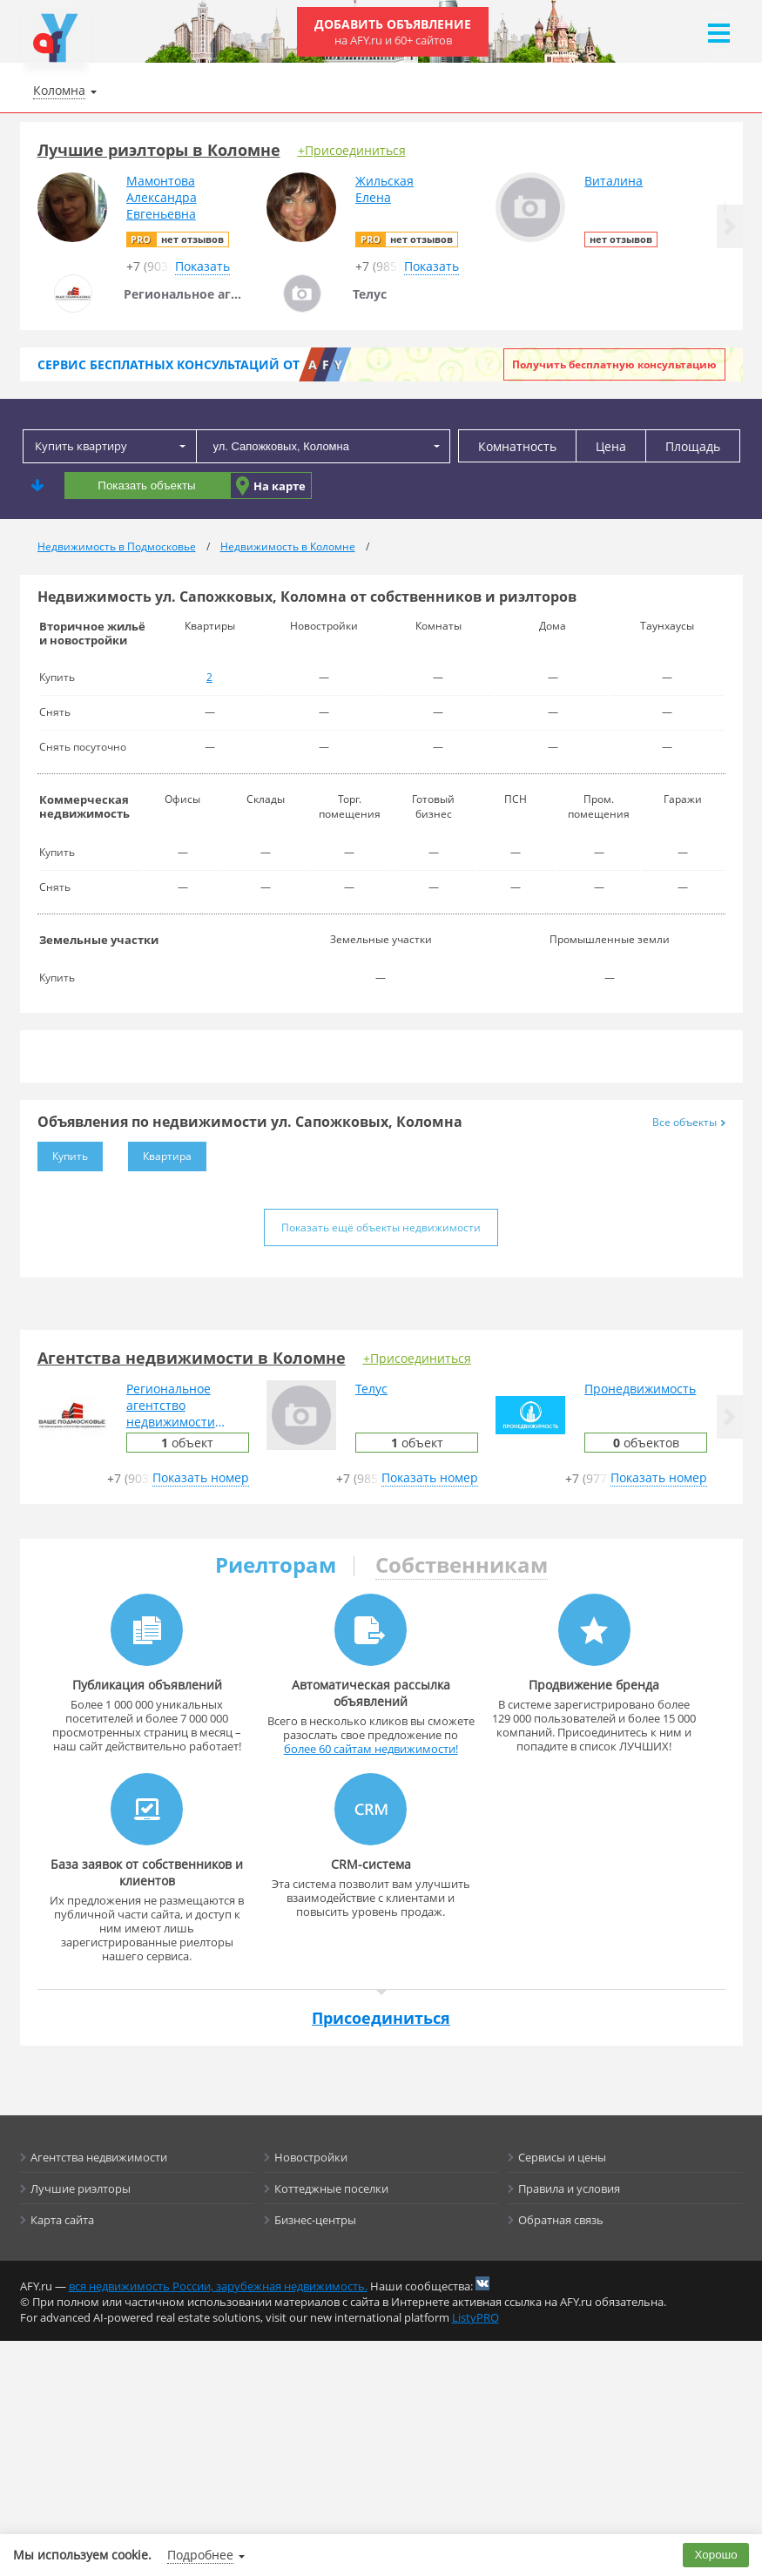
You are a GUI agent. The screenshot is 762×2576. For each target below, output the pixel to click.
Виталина (613, 180)
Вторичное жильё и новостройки (92, 633)
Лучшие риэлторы (80, 2188)
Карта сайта (62, 2220)
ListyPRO (475, 2317)
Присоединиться (381, 2017)
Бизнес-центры (315, 2220)
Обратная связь (561, 2220)
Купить (62, 1152)
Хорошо (716, 2554)
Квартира (160, 1152)
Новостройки (310, 2157)
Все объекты (688, 1122)
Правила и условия (569, 2188)
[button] (730, 226)
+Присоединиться (352, 150)
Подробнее (200, 2554)
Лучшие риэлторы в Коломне (158, 149)
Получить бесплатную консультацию (614, 364)
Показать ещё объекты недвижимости (381, 1227)
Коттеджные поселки (331, 2188)
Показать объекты (146, 485)
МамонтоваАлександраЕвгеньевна (161, 197)
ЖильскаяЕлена (384, 189)
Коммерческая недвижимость (84, 806)
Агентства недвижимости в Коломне (191, 1357)
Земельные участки (98, 939)
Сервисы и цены (562, 2157)
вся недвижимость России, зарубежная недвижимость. (218, 2286)
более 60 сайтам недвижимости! (371, 1749)
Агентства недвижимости (98, 2157)
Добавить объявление (392, 32)
